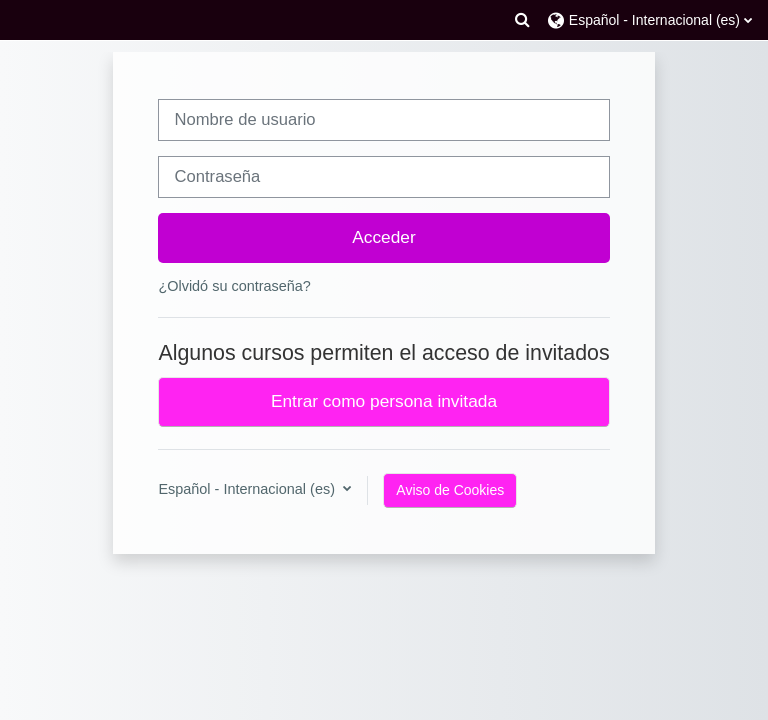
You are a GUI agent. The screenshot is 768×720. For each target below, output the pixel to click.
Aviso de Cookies (450, 490)
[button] (522, 20)
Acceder (384, 237)
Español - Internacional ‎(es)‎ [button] (248, 489)
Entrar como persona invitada (384, 401)
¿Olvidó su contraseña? (234, 286)
